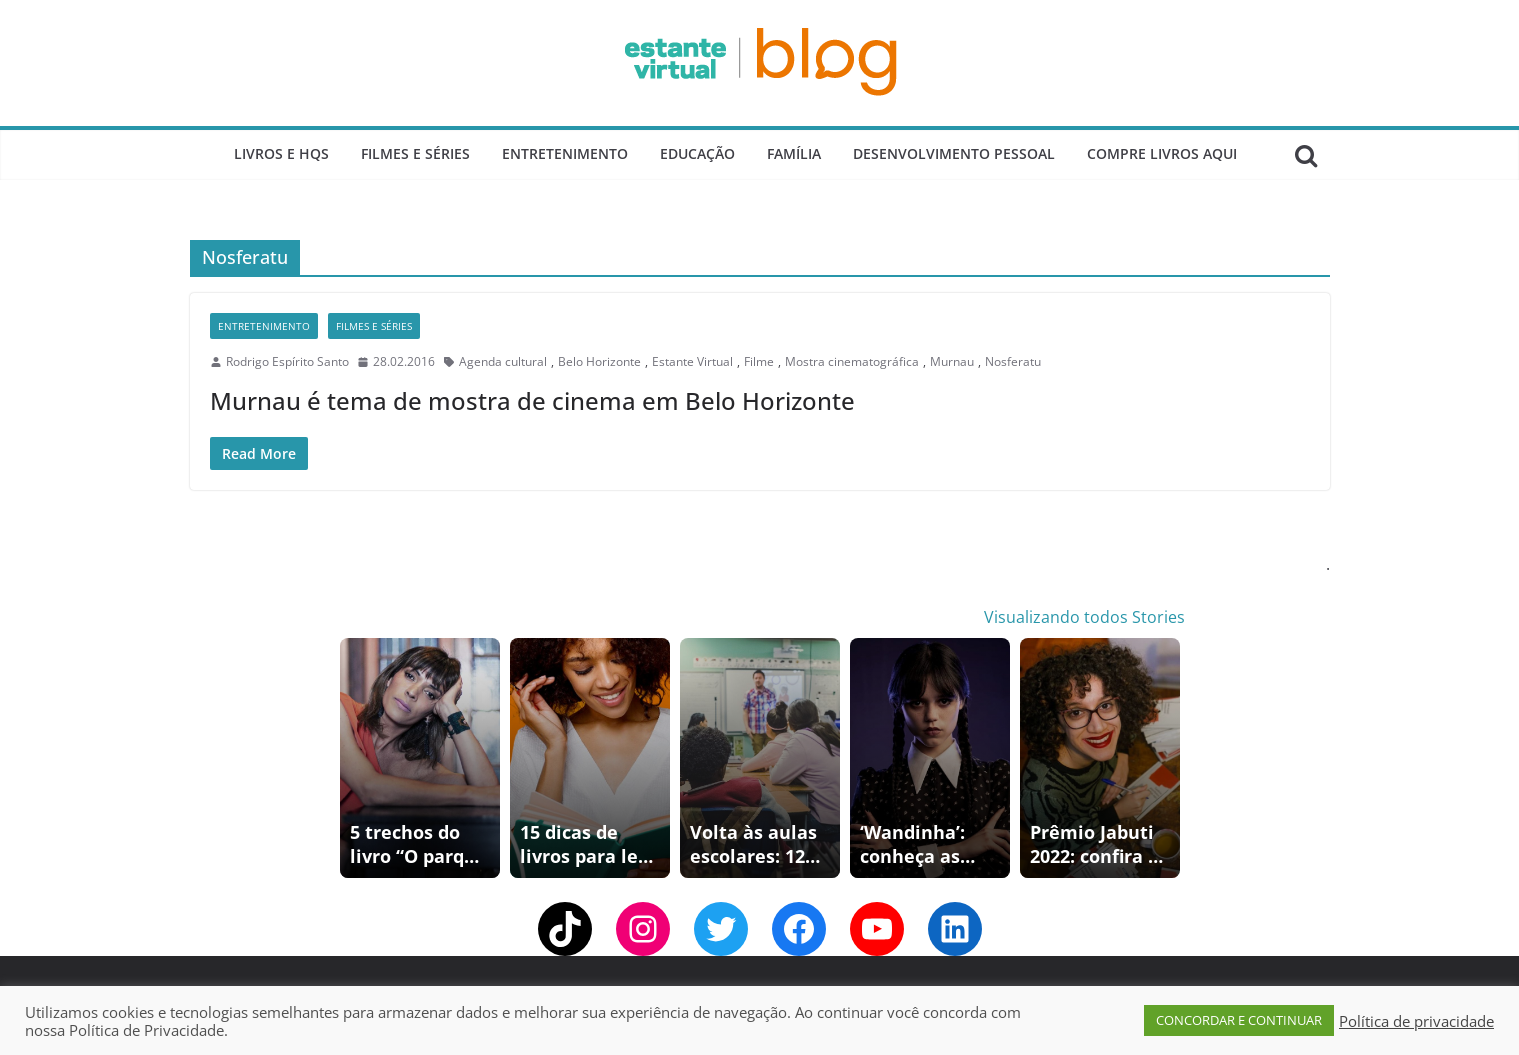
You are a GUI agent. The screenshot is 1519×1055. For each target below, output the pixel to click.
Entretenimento (565, 153)
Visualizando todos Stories (1084, 617)
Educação (697, 153)
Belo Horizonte (599, 361)
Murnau (952, 361)
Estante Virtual (692, 361)
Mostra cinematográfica (852, 361)
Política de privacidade (1416, 1021)
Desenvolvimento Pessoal (954, 153)
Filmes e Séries (415, 153)
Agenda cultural (503, 361)
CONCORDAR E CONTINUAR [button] (1239, 1020)
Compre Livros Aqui (1162, 153)
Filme (759, 361)
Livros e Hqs (281, 153)
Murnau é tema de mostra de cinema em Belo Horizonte (532, 400)
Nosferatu (1013, 361)
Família (794, 153)
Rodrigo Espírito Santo (287, 361)
